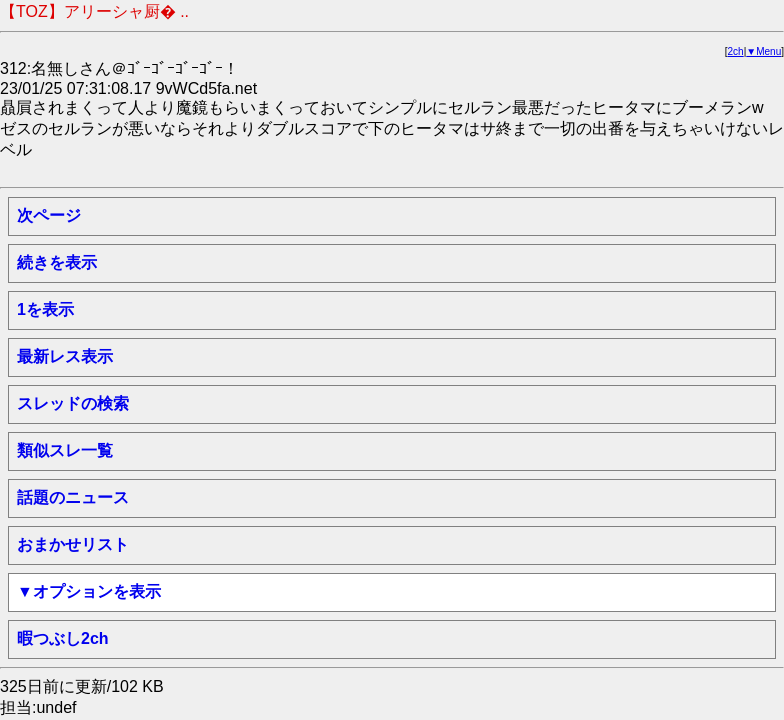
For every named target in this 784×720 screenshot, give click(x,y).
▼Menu (763, 51)
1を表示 (45, 309)
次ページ (49, 215)
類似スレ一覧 (65, 450)
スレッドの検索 (73, 403)
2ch (736, 51)
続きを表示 (57, 262)
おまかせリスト (73, 544)
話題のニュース (73, 497)
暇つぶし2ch (63, 638)
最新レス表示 (65, 356)
